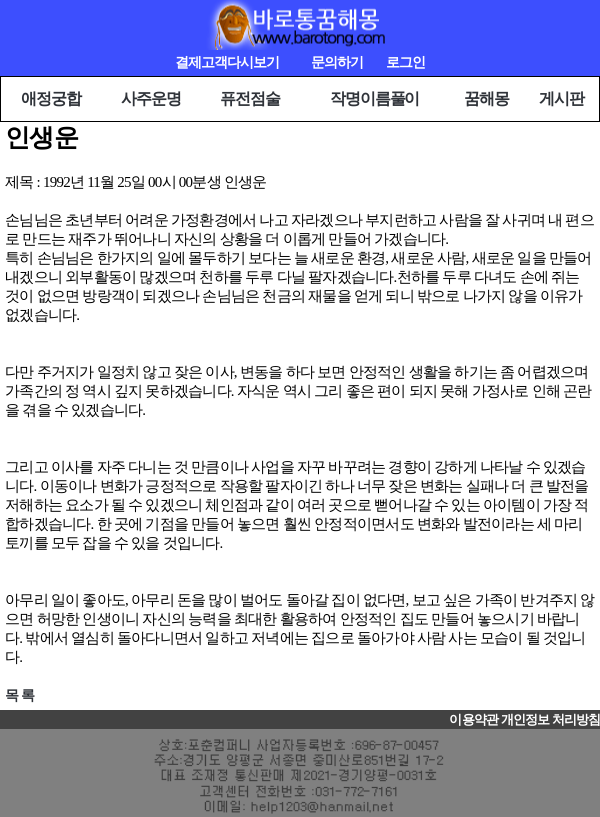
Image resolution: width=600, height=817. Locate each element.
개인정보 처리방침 (550, 720)
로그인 (405, 62)
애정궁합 (51, 98)
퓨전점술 (250, 98)
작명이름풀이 (374, 98)
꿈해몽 (486, 98)
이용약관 (473, 720)
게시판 (561, 98)
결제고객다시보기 (227, 62)
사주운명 (151, 98)
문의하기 (337, 62)
